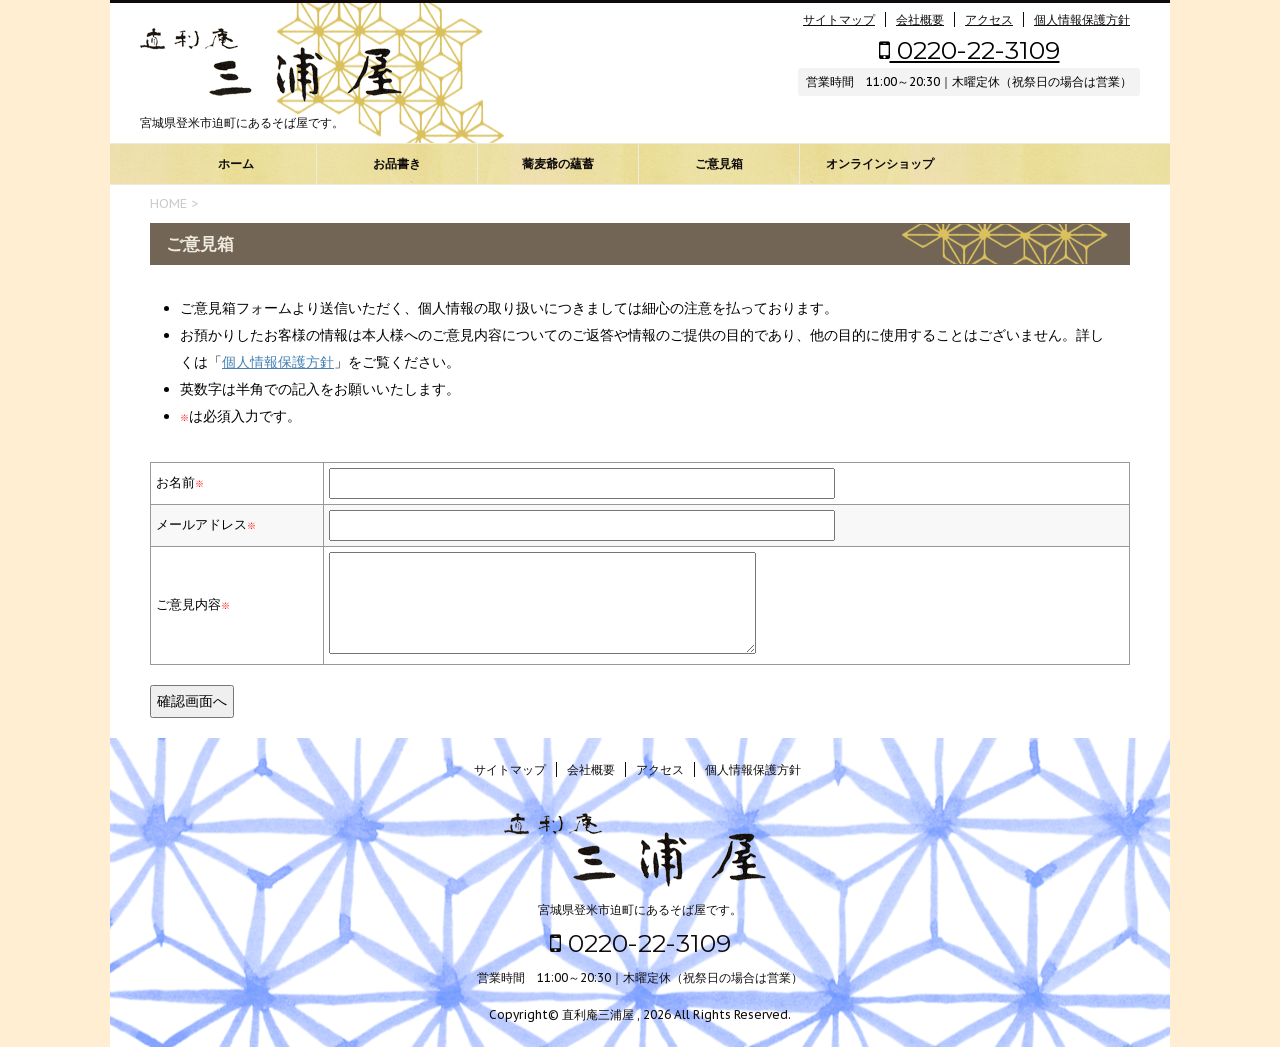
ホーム (236, 164)
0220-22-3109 (969, 50)
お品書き (397, 164)
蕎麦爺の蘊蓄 (558, 164)
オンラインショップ (880, 164)
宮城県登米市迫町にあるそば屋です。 (640, 909)
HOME (168, 203)
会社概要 (920, 19)
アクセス (989, 19)
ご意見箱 (719, 164)
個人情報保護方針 (1082, 19)
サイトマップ (839, 19)
